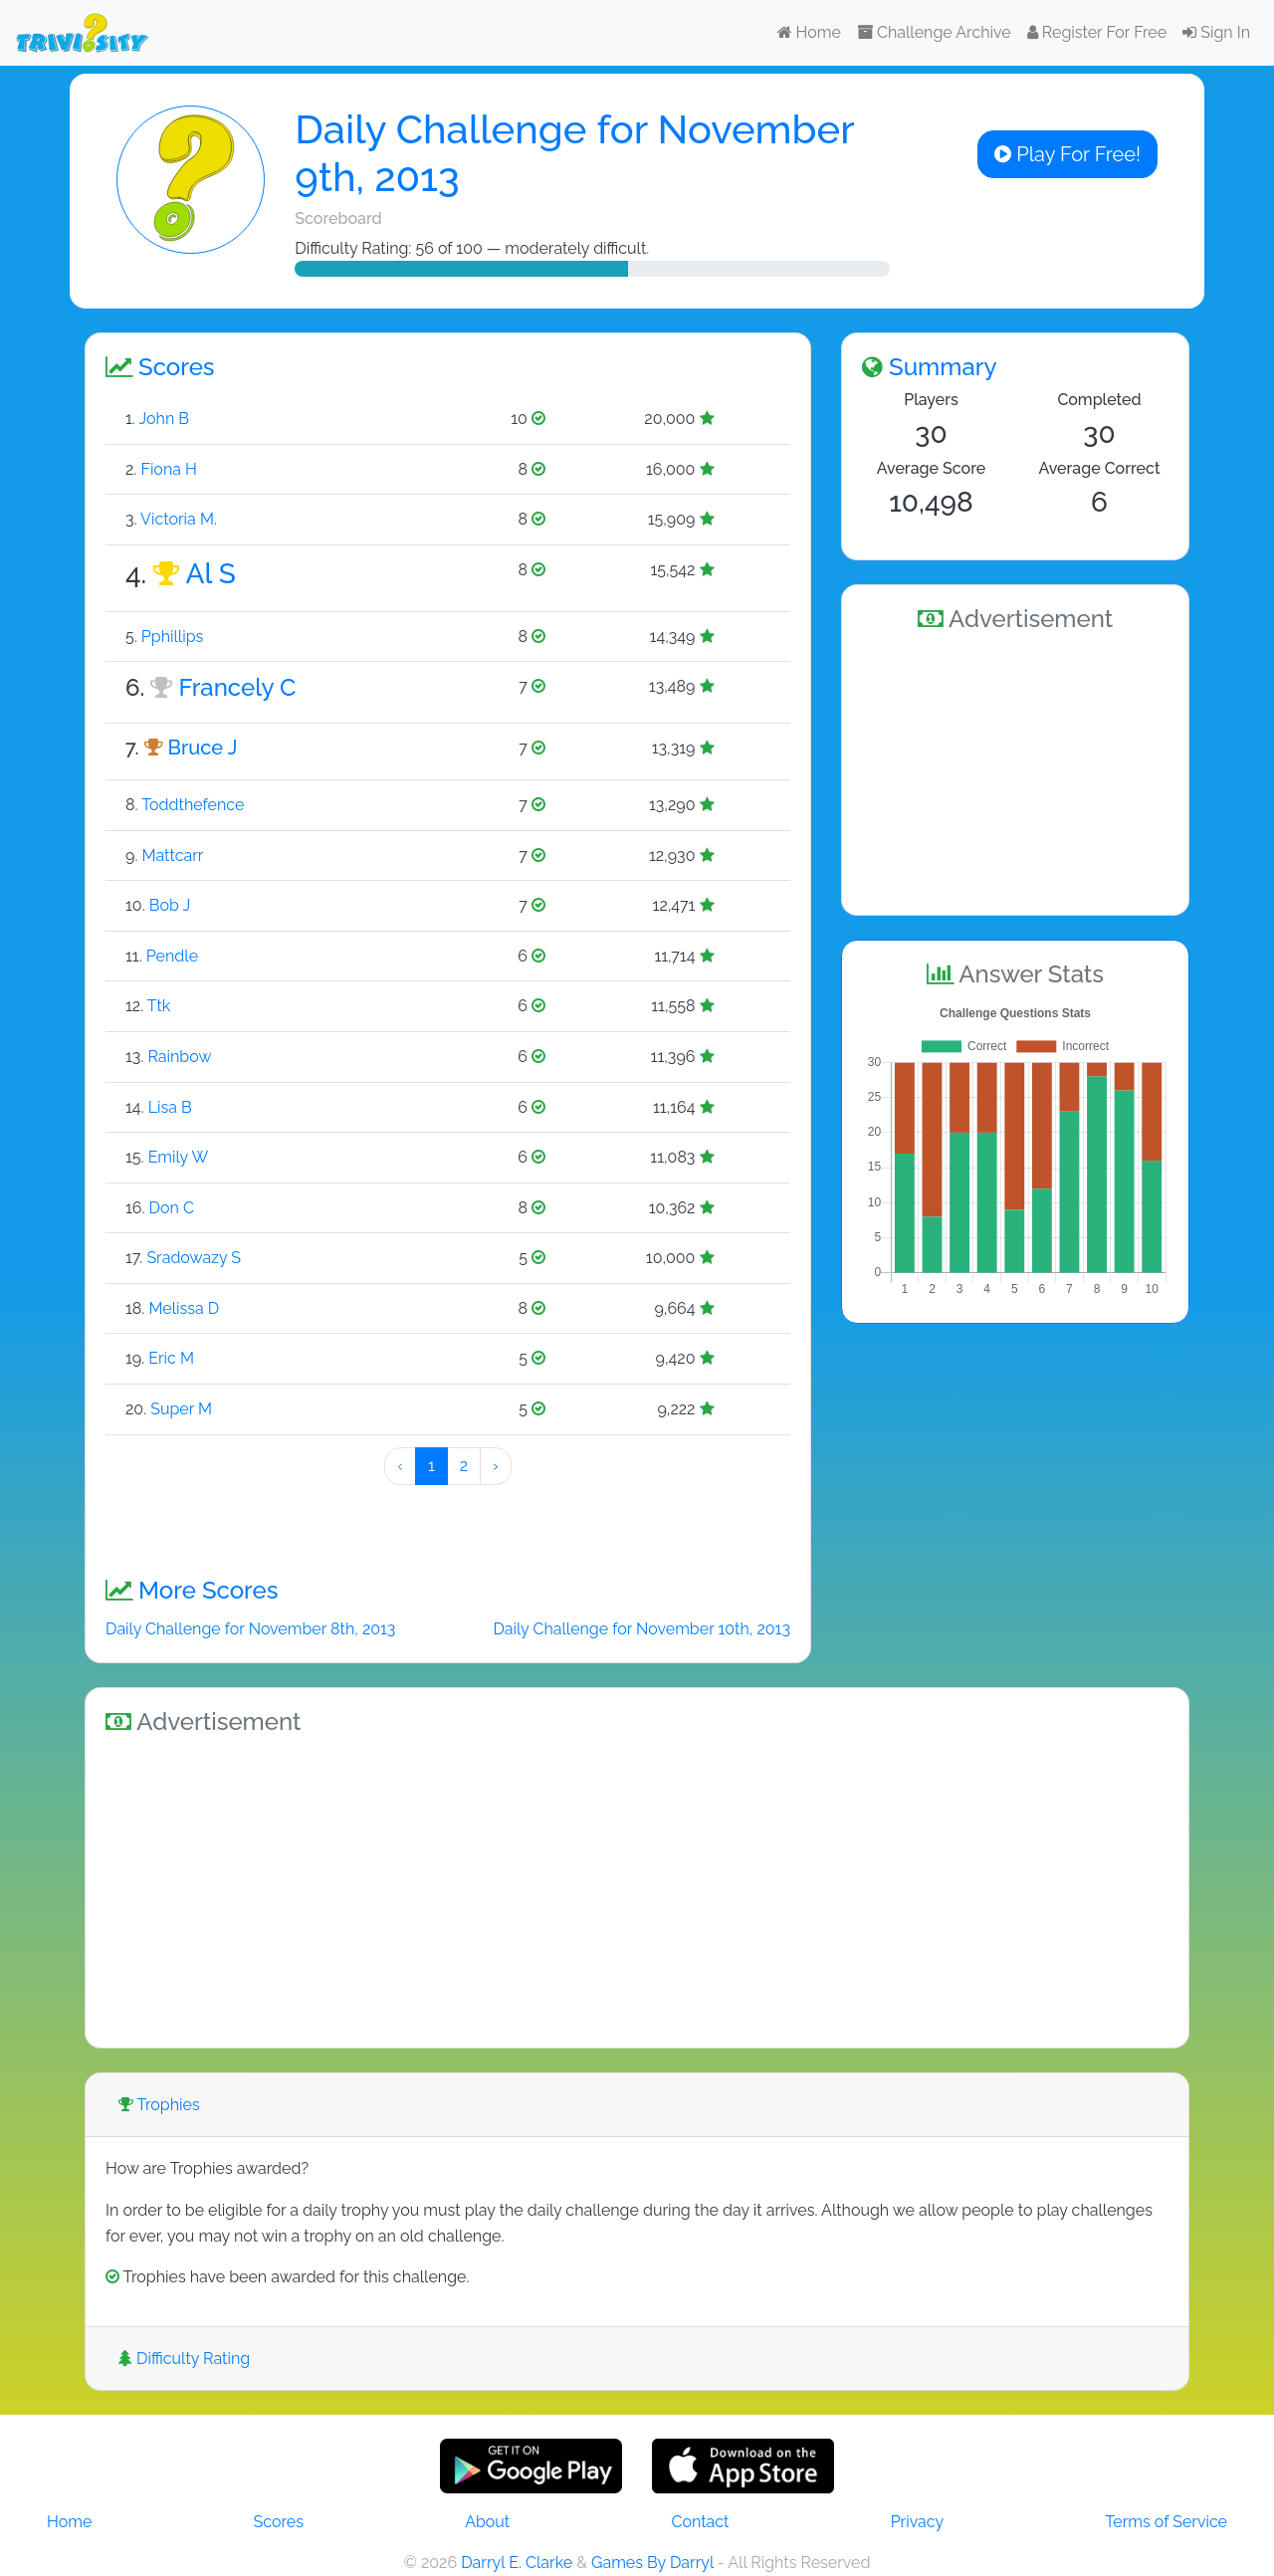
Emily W (178, 1157)
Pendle (172, 956)
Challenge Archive (934, 32)
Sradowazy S (193, 1257)
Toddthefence (192, 804)
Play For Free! (1067, 154)
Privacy (917, 2521)
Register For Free (1097, 32)
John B (164, 418)
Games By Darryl (652, 2562)
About (487, 2521)
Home (809, 32)
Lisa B (170, 1107)
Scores (279, 2521)
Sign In (1216, 32)
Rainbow (180, 1056)
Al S (211, 573)
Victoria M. (178, 519)
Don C (171, 1207)
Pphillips (172, 636)
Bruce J (203, 747)
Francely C (238, 687)
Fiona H (168, 469)
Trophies (159, 2104)
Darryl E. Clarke (516, 2562)
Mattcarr (172, 855)
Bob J (169, 905)
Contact (700, 2521)
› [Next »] (496, 1465)
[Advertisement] (1015, 770)
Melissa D (183, 1308)
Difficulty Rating (184, 2358)
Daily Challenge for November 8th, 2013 (250, 1628)
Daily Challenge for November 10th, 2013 (641, 1628)
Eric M (171, 1358)
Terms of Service (1166, 2521)
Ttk (158, 1005)
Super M (181, 1408)
